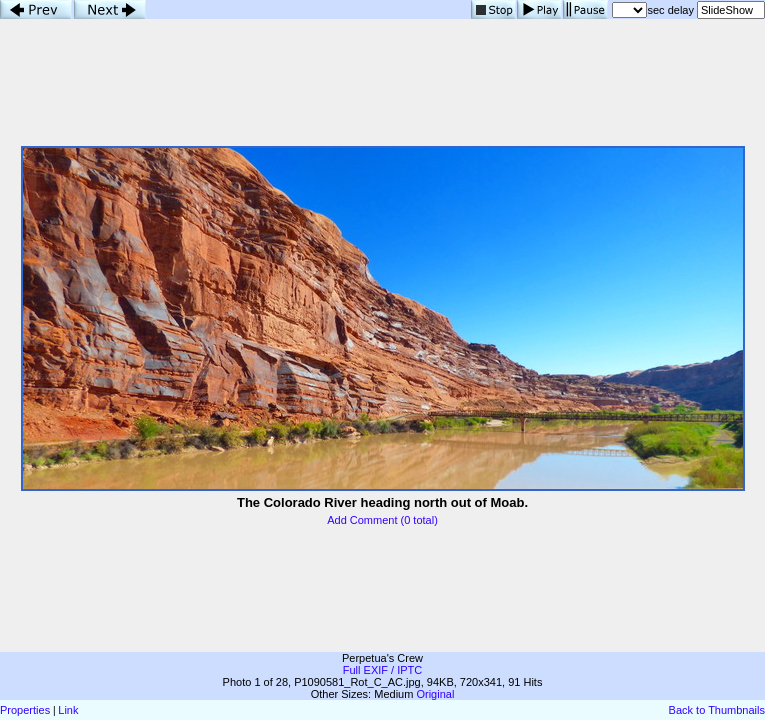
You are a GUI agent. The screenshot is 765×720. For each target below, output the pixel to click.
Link (68, 710)
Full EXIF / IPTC (382, 670)
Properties (25, 710)
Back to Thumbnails (717, 710)
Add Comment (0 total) (382, 520)
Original (435, 694)
